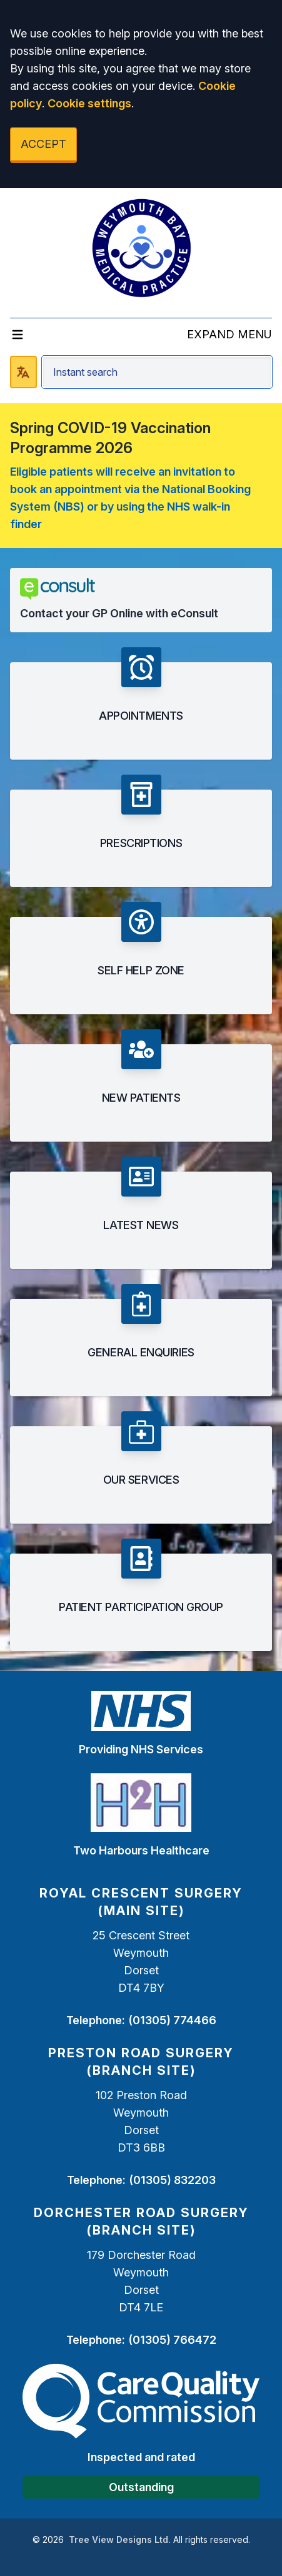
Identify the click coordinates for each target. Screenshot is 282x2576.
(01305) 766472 (172, 2339)
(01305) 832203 (172, 2180)
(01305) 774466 (172, 2020)
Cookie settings (89, 103)
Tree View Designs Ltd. (120, 2539)
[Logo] (141, 248)
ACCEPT (43, 143)
